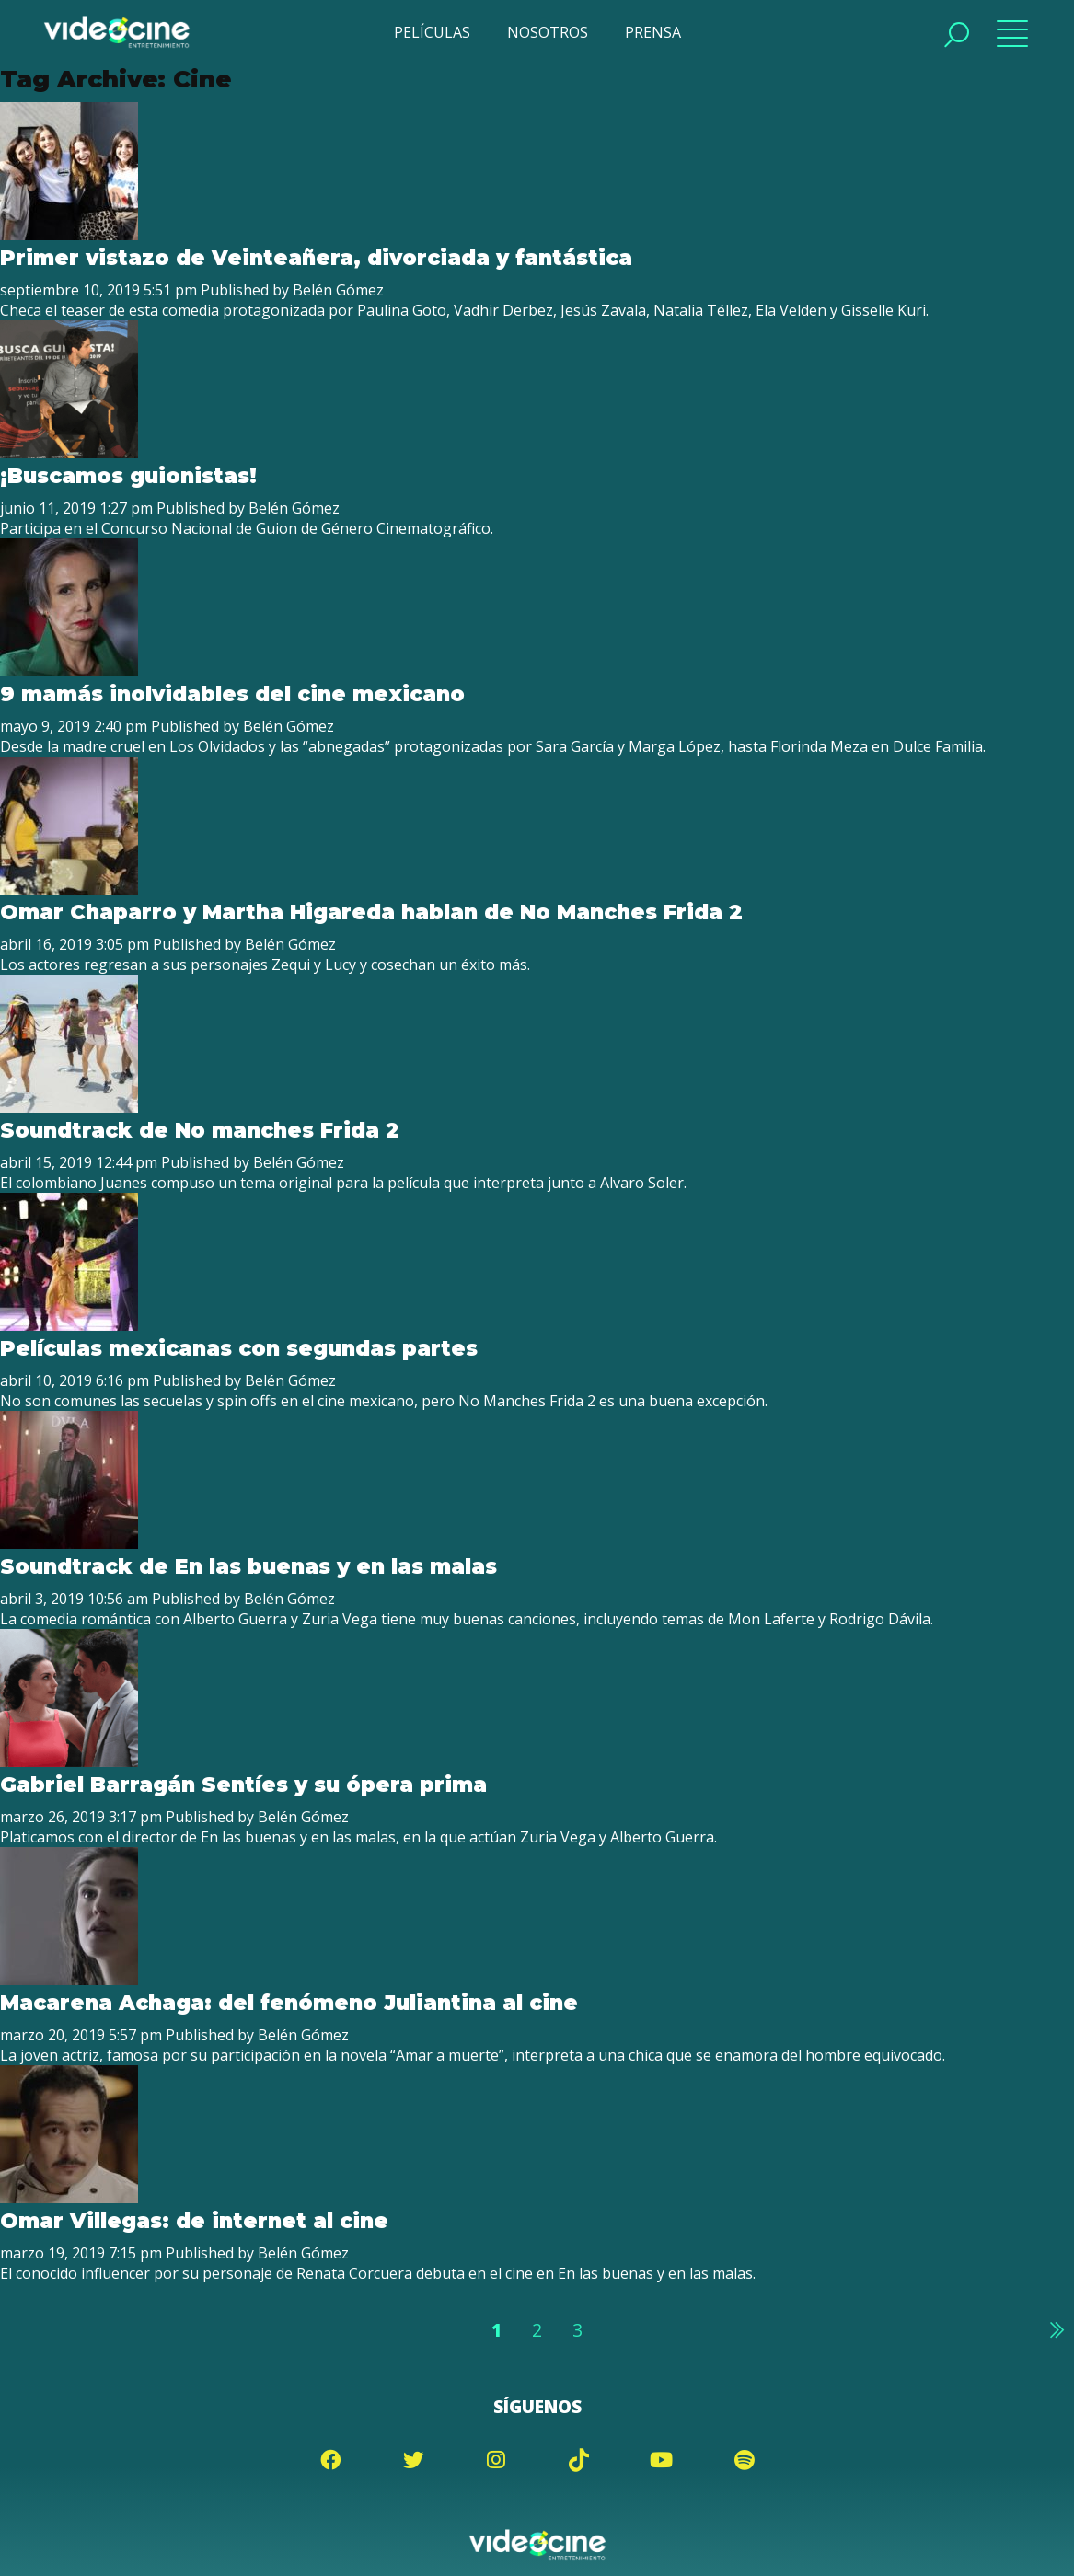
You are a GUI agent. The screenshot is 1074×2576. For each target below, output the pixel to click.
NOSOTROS (547, 32)
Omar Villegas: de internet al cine (194, 2221)
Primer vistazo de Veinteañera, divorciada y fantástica (316, 258)
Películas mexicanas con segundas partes (238, 1348)
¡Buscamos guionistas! (128, 476)
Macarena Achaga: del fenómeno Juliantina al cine (289, 2003)
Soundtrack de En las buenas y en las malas (248, 1566)
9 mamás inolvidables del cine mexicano (232, 694)
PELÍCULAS (432, 32)
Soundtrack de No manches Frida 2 (199, 1130)
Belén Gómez (338, 290)
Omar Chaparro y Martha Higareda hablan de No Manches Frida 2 (371, 912)
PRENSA (653, 32)
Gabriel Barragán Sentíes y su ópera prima (243, 1784)
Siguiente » (1055, 2329)
